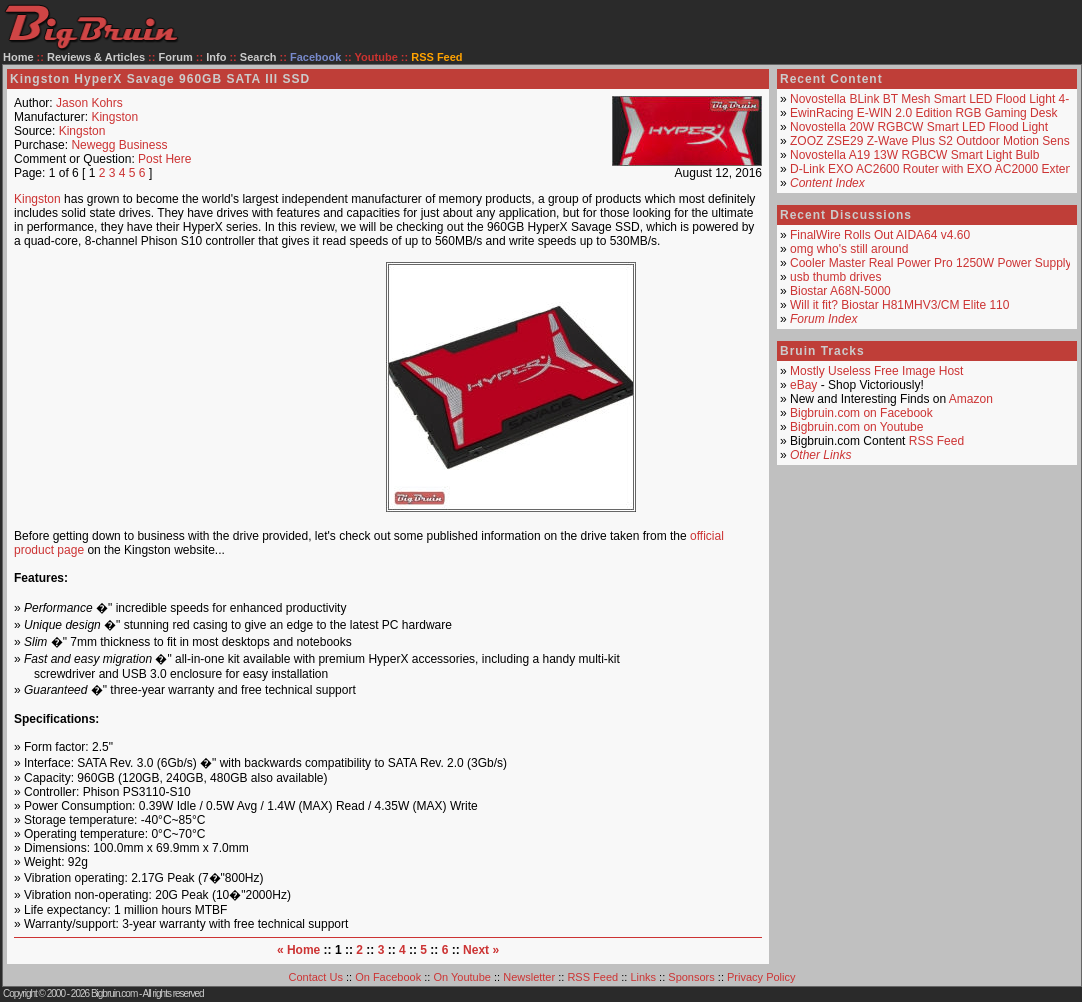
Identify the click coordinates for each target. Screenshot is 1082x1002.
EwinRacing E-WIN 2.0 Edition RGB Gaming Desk (923, 113)
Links (643, 977)
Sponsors (691, 977)
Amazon (971, 399)
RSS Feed (936, 441)
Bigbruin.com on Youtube (856, 427)
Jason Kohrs (89, 103)
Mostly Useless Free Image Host (876, 371)
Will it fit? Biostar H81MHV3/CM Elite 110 (899, 305)
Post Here (164, 159)
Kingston (114, 117)
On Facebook (388, 977)
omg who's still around (849, 249)
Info (216, 57)
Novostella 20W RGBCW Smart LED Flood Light (919, 127)
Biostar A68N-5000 (840, 291)
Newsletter (529, 977)
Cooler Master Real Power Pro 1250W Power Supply (930, 263)
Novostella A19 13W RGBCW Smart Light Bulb (914, 155)
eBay (803, 385)
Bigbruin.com (114, 993)
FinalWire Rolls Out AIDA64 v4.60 (880, 235)
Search (258, 57)
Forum (176, 57)
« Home (298, 950)
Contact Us (316, 977)
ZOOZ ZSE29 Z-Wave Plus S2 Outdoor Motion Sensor (935, 141)
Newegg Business (119, 145)
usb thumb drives (835, 277)
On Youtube (462, 977)
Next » (481, 950)
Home (18, 57)
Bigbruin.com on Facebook (861, 413)
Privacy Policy (761, 977)
